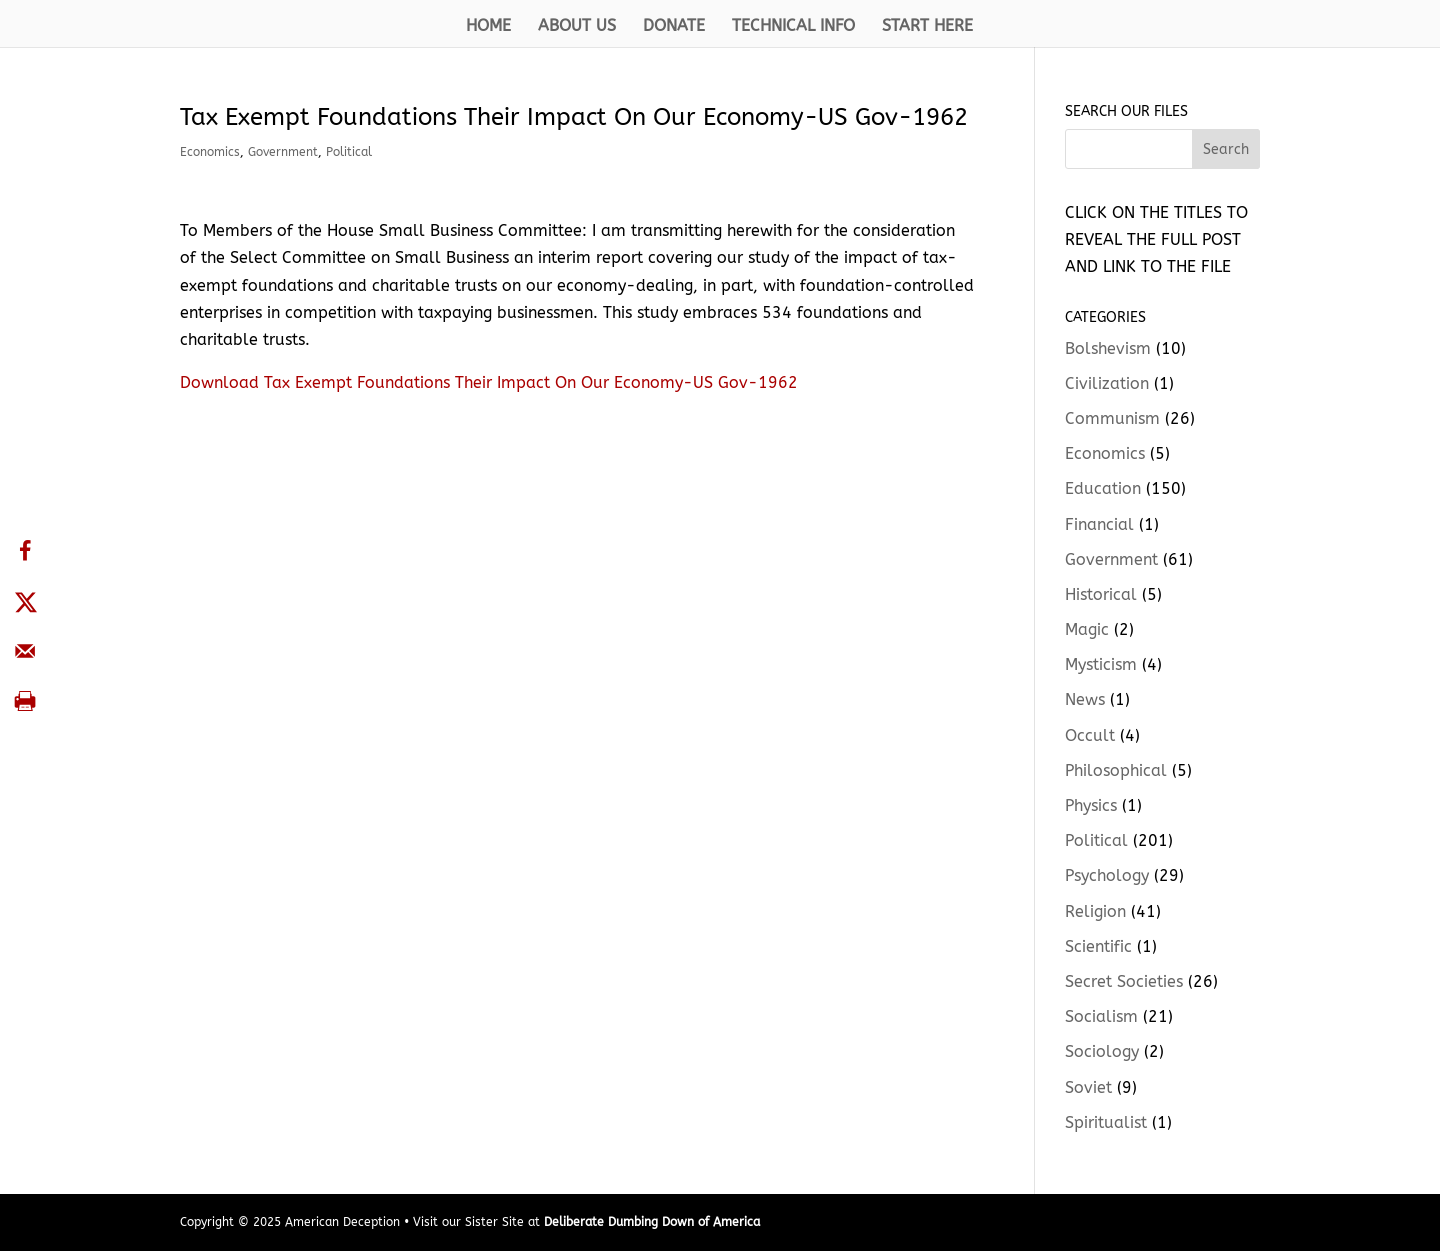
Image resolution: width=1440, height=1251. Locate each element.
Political (349, 152)
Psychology (1107, 875)
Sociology (1102, 1051)
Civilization (1107, 383)
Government (283, 152)
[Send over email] (25, 651)
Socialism (1101, 1016)
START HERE (927, 27)
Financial (1099, 524)
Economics (210, 152)
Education (1103, 488)
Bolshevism (1108, 348)
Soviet (1088, 1087)
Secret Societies (1124, 981)
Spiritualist (1106, 1122)
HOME (488, 27)
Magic (1087, 629)
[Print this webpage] (25, 701)
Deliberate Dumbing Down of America (652, 1222)
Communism (1112, 418)
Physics (1091, 805)
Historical (1101, 594)
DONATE (674, 27)
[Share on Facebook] (25, 551)
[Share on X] (25, 601)
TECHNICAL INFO (793, 27)
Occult (1090, 735)
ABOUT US (577, 27)
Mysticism (1101, 664)
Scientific (1098, 946)
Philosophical (1116, 770)
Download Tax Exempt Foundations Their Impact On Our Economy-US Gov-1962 (489, 382)
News (1085, 699)
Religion (1095, 911)
